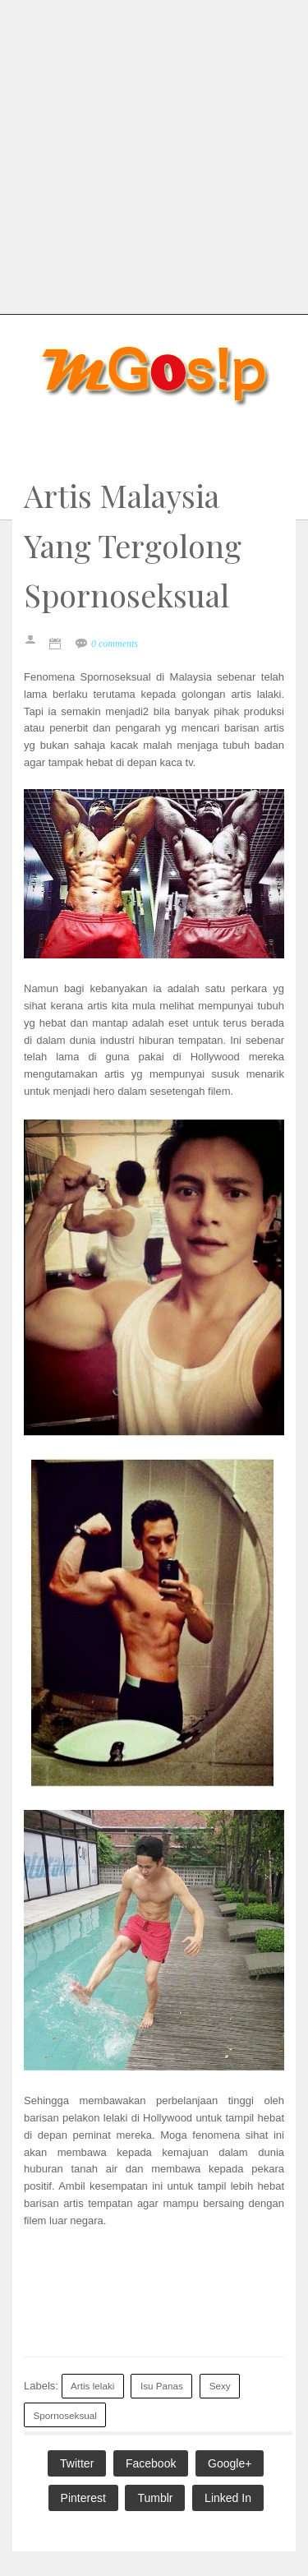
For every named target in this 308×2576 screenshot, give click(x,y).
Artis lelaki (92, 2385)
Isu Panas (161, 2385)
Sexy (220, 2385)
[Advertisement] (154, 154)
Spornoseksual (65, 2415)
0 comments (114, 643)
